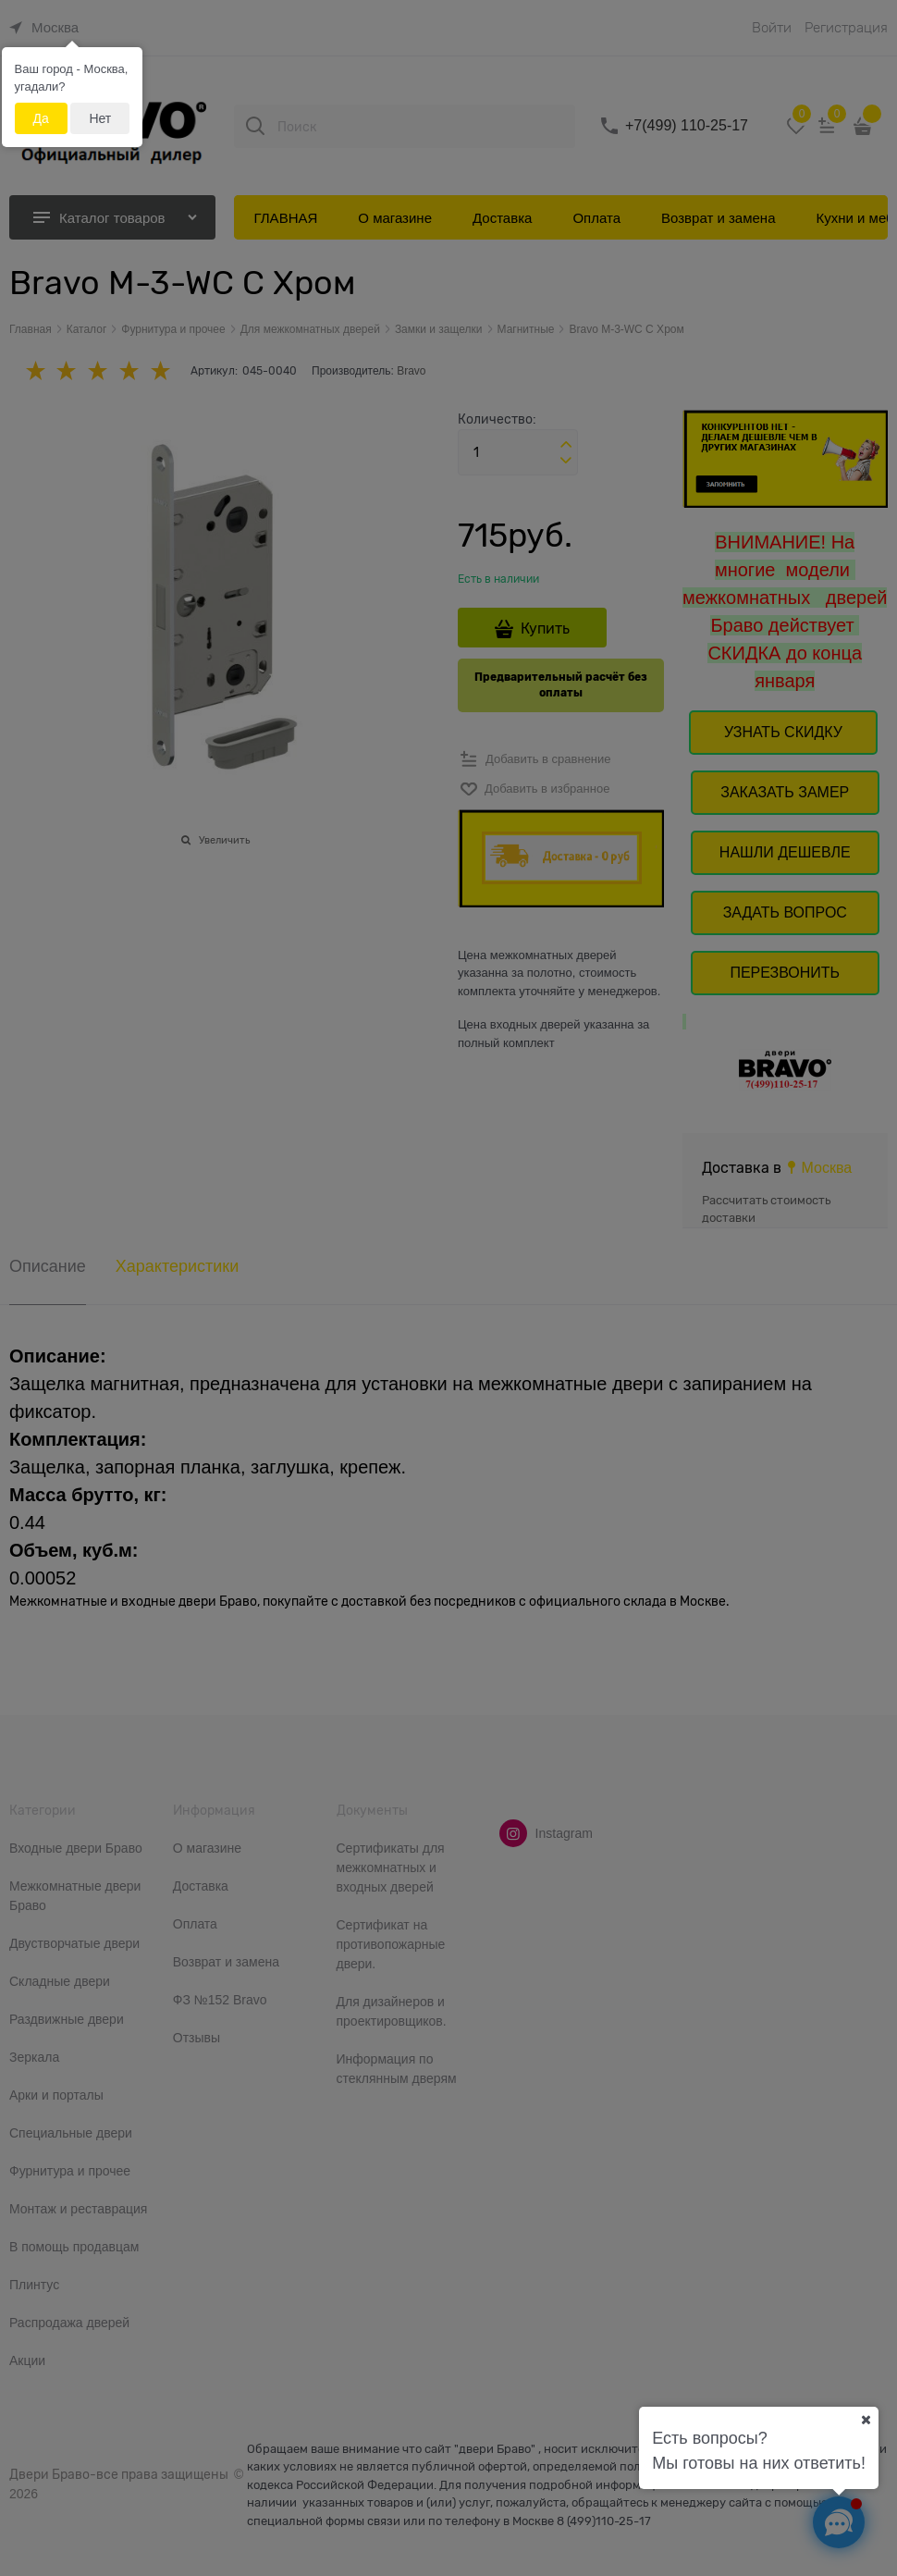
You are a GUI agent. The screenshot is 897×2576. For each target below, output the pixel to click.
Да (41, 118)
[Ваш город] (865, 2419)
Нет (100, 118)
